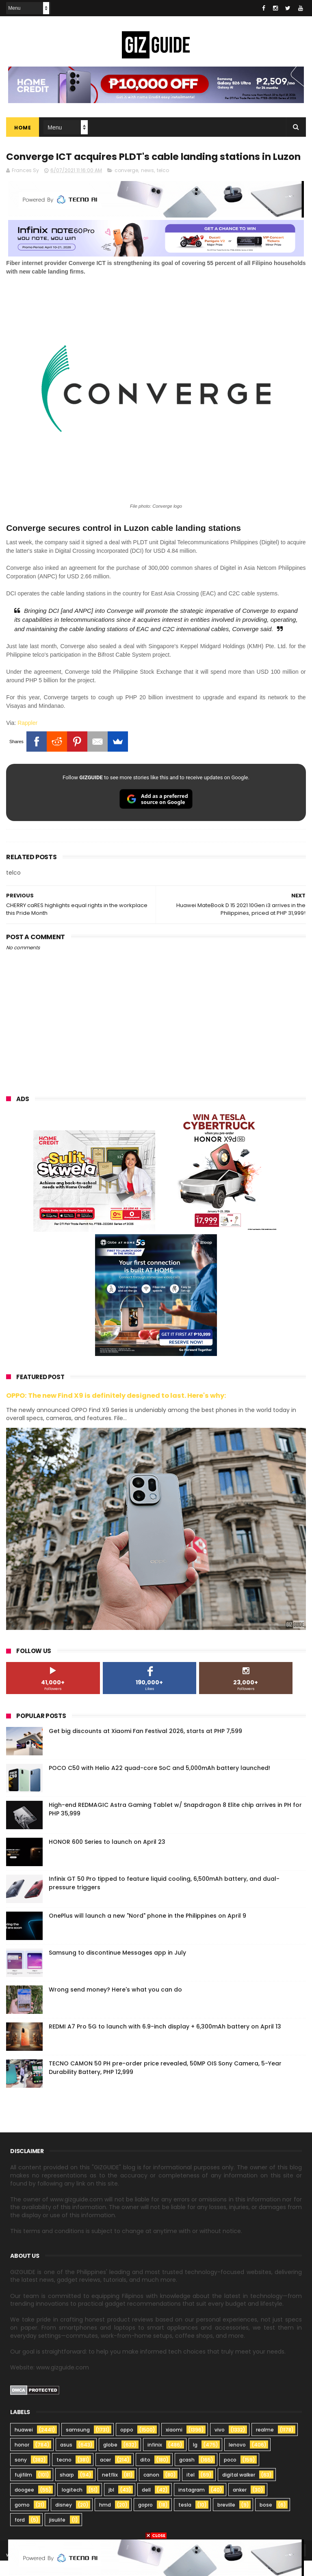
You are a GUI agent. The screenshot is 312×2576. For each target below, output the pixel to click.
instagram (191, 2505)
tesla (184, 2520)
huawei (24, 2445)
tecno (64, 2475)
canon (151, 2490)
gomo (22, 2520)
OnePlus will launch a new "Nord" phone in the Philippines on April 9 (147, 1931)
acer (105, 2475)
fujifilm (23, 2490)
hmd (105, 2520)
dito (145, 2475)
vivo (219, 2445)
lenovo (237, 2460)
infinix (154, 2460)
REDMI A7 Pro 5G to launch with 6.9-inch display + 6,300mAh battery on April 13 (165, 2042)
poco (230, 2475)
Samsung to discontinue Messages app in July (117, 1968)
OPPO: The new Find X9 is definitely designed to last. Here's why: (116, 1411)
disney (63, 2520)
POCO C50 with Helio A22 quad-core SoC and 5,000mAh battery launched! (159, 1783)
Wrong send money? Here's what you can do (115, 2005)
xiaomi (174, 2445)
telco (163, 185)
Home (22, 128)
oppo (126, 2445)
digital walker (238, 2490)
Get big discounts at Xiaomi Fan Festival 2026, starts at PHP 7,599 (145, 1746)
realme (265, 2445)
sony (21, 2475)
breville (226, 2520)
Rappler (27, 738)
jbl (111, 2505)
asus (66, 2460)
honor (22, 2460)
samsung (78, 2445)
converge (126, 185)
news (147, 185)
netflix (110, 2490)
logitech (72, 2505)
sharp (67, 2490)
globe (110, 2460)
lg (195, 2460)
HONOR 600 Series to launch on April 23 (107, 1857)
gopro (145, 2520)
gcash (187, 2475)
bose (266, 2520)
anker (240, 2505)
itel (190, 2490)
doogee (24, 2505)
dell (146, 2505)
